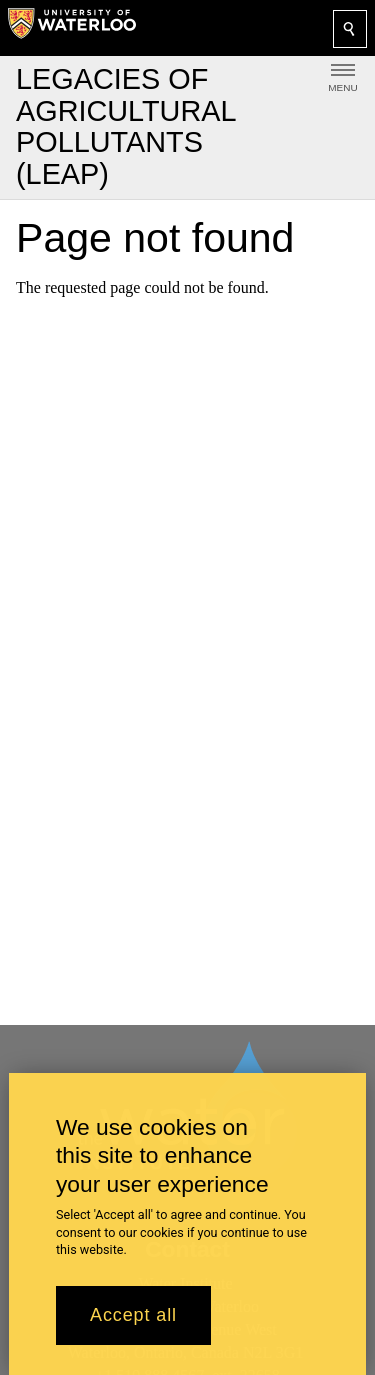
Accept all (133, 1328)
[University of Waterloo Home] (72, 28)
